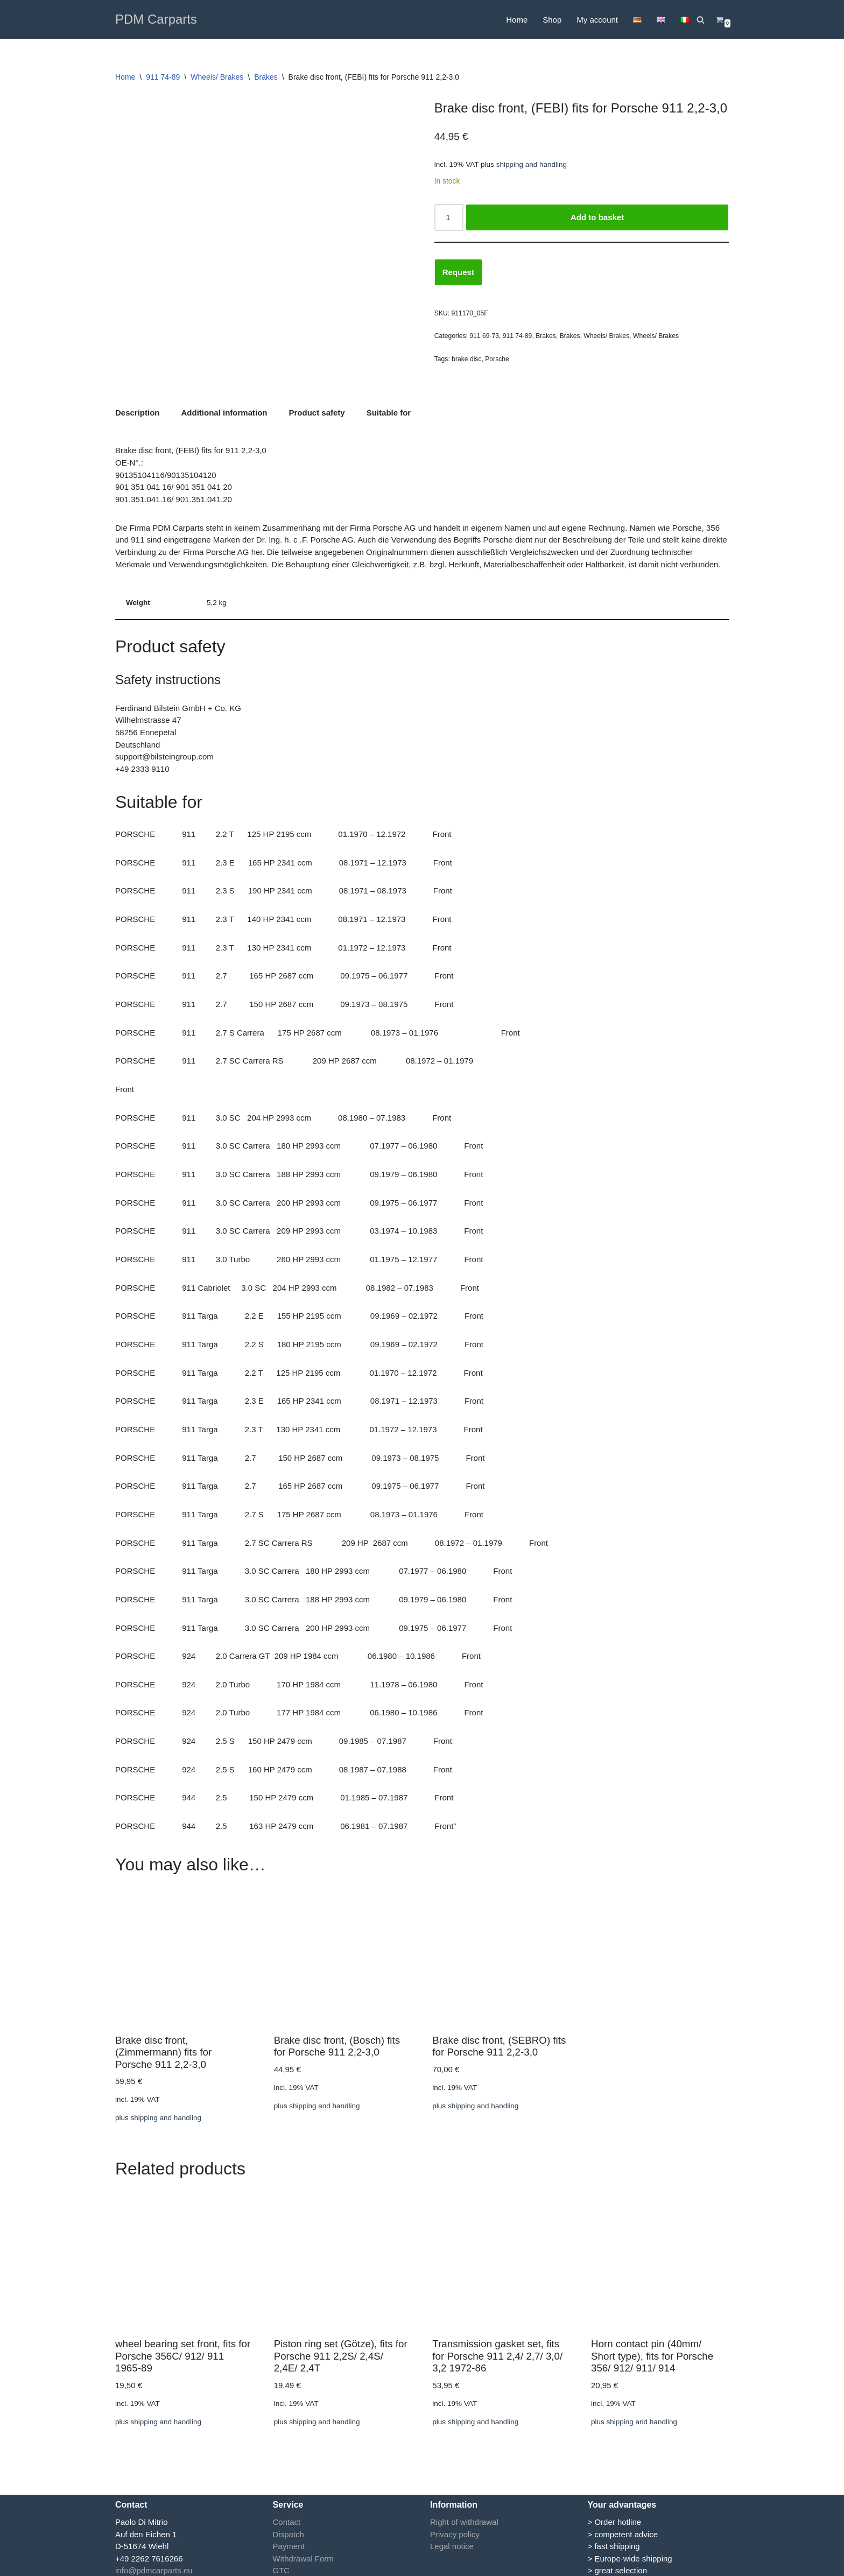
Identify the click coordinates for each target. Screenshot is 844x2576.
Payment (289, 2541)
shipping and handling (531, 164)
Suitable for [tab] (389, 412)
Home (517, 19)
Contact (287, 2517)
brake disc (466, 358)
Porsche (497, 358)
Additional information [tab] (224, 412)
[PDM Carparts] (156, 19)
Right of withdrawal (464, 2517)
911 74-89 (163, 77)
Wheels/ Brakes (217, 77)
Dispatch (288, 2528)
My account (597, 19)
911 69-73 (484, 336)
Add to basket (597, 216)
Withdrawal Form (303, 2553)
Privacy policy (455, 2528)
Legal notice (452, 2541)
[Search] (701, 20)
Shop (552, 19)
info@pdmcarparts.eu (154, 2565)
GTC (281, 2565)
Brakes (266, 77)
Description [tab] (137, 412)
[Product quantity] (448, 216)
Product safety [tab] (317, 412)
